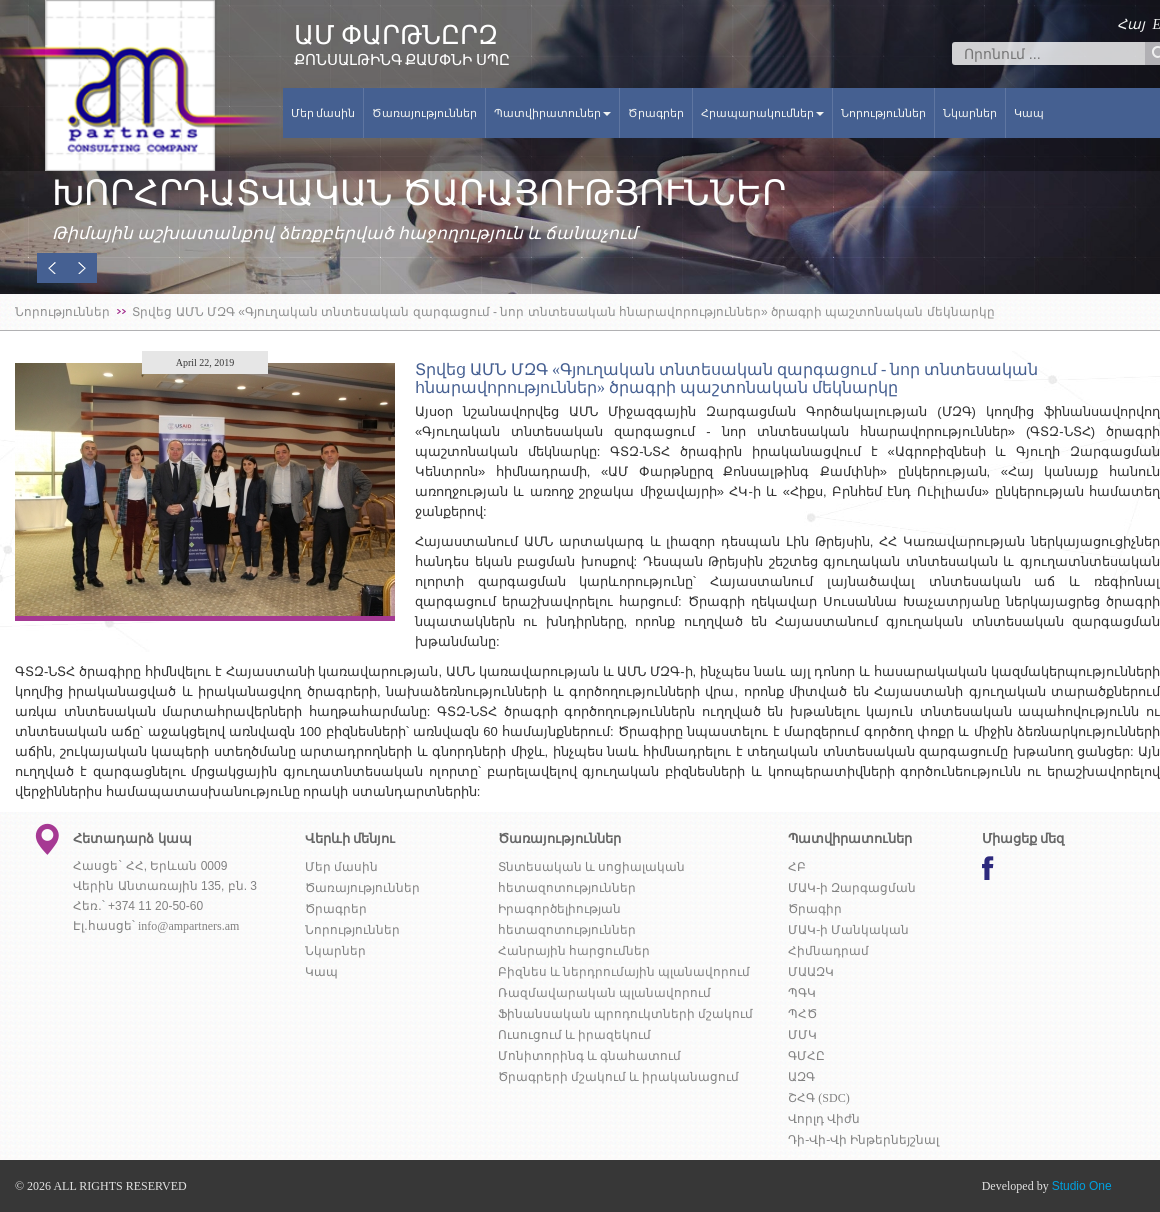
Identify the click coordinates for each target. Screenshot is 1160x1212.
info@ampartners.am (188, 926)
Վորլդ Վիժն (824, 1119)
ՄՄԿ (802, 1035)
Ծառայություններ (424, 113)
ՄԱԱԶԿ (811, 972)
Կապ (1029, 113)
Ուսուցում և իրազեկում (574, 1035)
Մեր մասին (323, 113)
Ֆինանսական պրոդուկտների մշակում (625, 1014)
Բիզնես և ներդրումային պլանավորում (624, 972)
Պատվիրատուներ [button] (552, 113)
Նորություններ (883, 113)
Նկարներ (970, 113)
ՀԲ (797, 867)
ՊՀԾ (802, 1014)
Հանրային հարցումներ (574, 951)
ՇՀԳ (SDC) (818, 1098)
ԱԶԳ (801, 1077)
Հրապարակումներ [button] (762, 113)
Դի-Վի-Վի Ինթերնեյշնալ (863, 1140)
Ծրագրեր (656, 113)
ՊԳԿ (802, 993)
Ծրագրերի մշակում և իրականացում (618, 1077)
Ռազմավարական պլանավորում (604, 993)
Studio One (1082, 1186)
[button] (52, 268)
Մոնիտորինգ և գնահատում (589, 1056)
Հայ (1131, 24)
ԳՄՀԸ (806, 1056)
